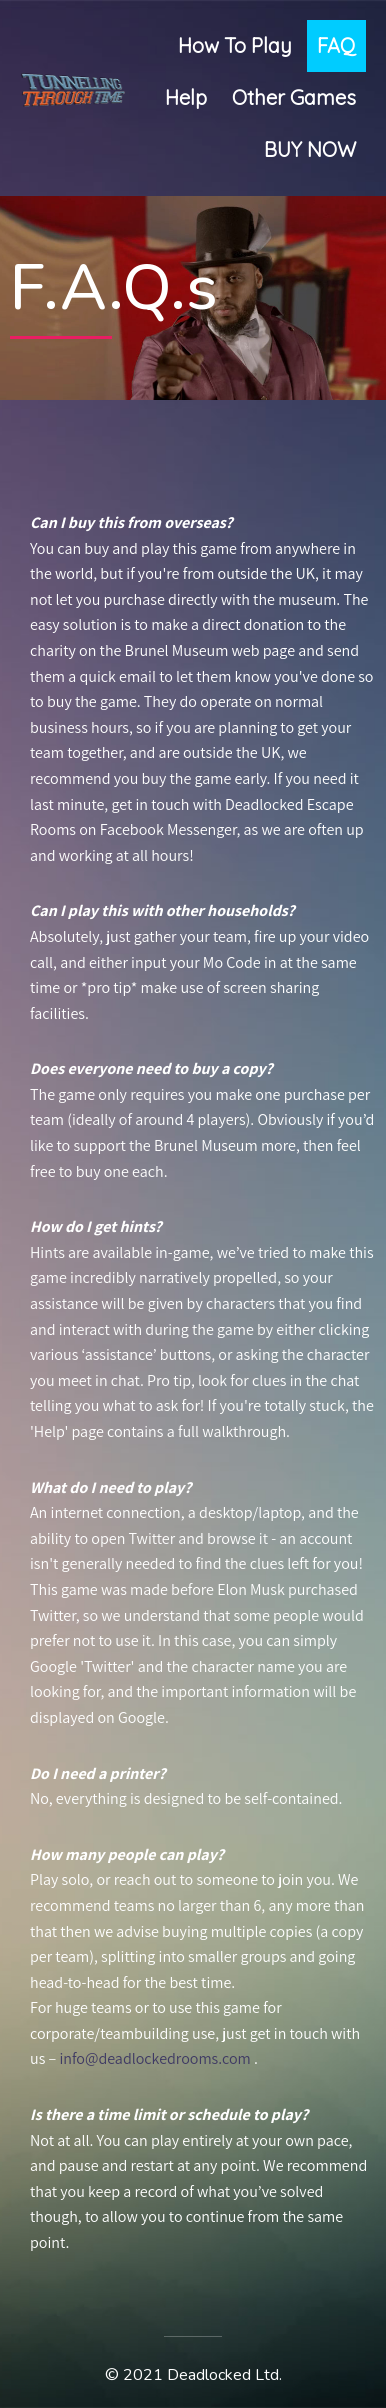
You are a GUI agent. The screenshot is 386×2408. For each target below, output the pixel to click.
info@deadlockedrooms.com (153, 2058)
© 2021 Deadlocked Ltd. (193, 2375)
